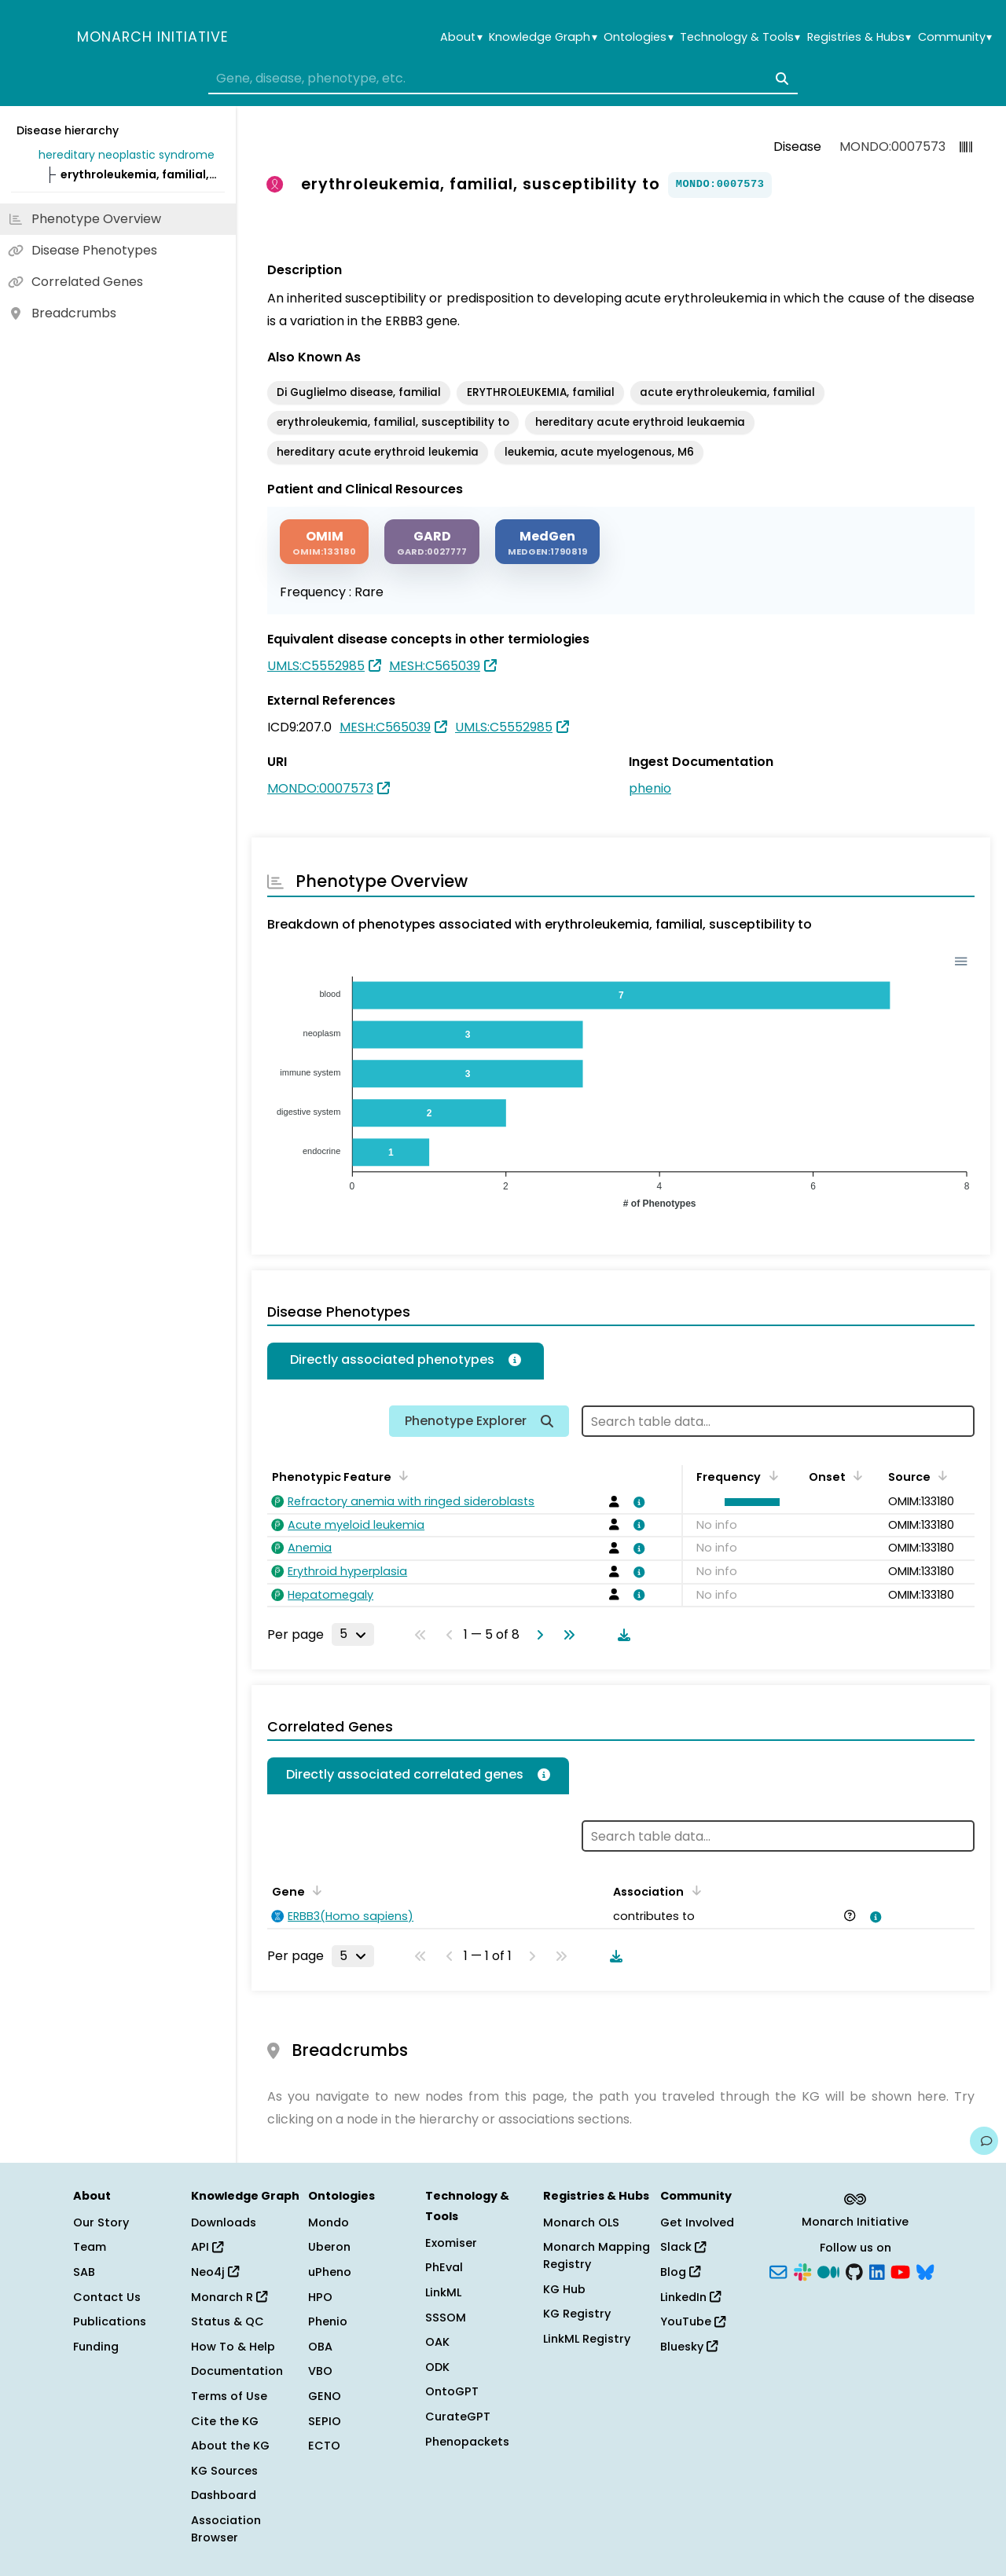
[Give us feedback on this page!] (984, 2141)
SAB (84, 2272)
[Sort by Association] (693, 1890)
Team (89, 2247)
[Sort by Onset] (855, 1475)
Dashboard (223, 2495)
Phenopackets (467, 2442)
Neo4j (215, 2272)
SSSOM (445, 2317)
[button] (747, 1502)
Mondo (328, 2222)
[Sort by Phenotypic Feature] (400, 1475)
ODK (437, 2367)
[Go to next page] (536, 1634)
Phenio (327, 2321)
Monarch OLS (581, 2222)
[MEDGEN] (547, 541)
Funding (96, 2346)
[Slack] (802, 2271)
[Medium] (828, 2271)
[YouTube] (900, 2271)
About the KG (230, 2445)
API (207, 2247)
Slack (683, 2247)
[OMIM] (324, 541)
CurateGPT (457, 2416)
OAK (437, 2342)
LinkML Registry (586, 2339)
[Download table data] (621, 1634)
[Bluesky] (925, 2271)
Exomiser (451, 2243)
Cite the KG (225, 2421)
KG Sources (224, 2471)
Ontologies (638, 37)
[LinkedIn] (877, 2271)
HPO (320, 2297)
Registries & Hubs (859, 37)
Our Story (101, 2222)
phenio (650, 788)
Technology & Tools (740, 37)
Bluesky (689, 2346)
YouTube (692, 2321)
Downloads (223, 2222)
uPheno (329, 2272)
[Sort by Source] (940, 1475)
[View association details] (637, 1502)
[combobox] (503, 78)
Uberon (329, 2247)
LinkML (443, 2292)
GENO (324, 2396)
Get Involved (697, 2222)
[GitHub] (854, 2271)
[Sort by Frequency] (770, 1475)
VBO (320, 2371)
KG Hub (564, 2289)
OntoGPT (452, 2391)
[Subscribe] (778, 2271)
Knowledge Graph (543, 37)
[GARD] (431, 541)
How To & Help (233, 2346)
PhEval (444, 2267)
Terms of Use (229, 2396)
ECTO (324, 2445)
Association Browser (226, 2528)
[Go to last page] (566, 1634)
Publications (109, 2321)
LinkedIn (690, 2297)
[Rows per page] (353, 1634)
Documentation (237, 2371)
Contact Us (107, 2297)
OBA (320, 2346)
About (461, 37)
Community (955, 37)
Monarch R (229, 2297)
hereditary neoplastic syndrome (127, 155)
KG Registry (577, 2313)
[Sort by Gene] (314, 1890)
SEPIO (324, 2421)
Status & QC (227, 2321)
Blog (680, 2272)
